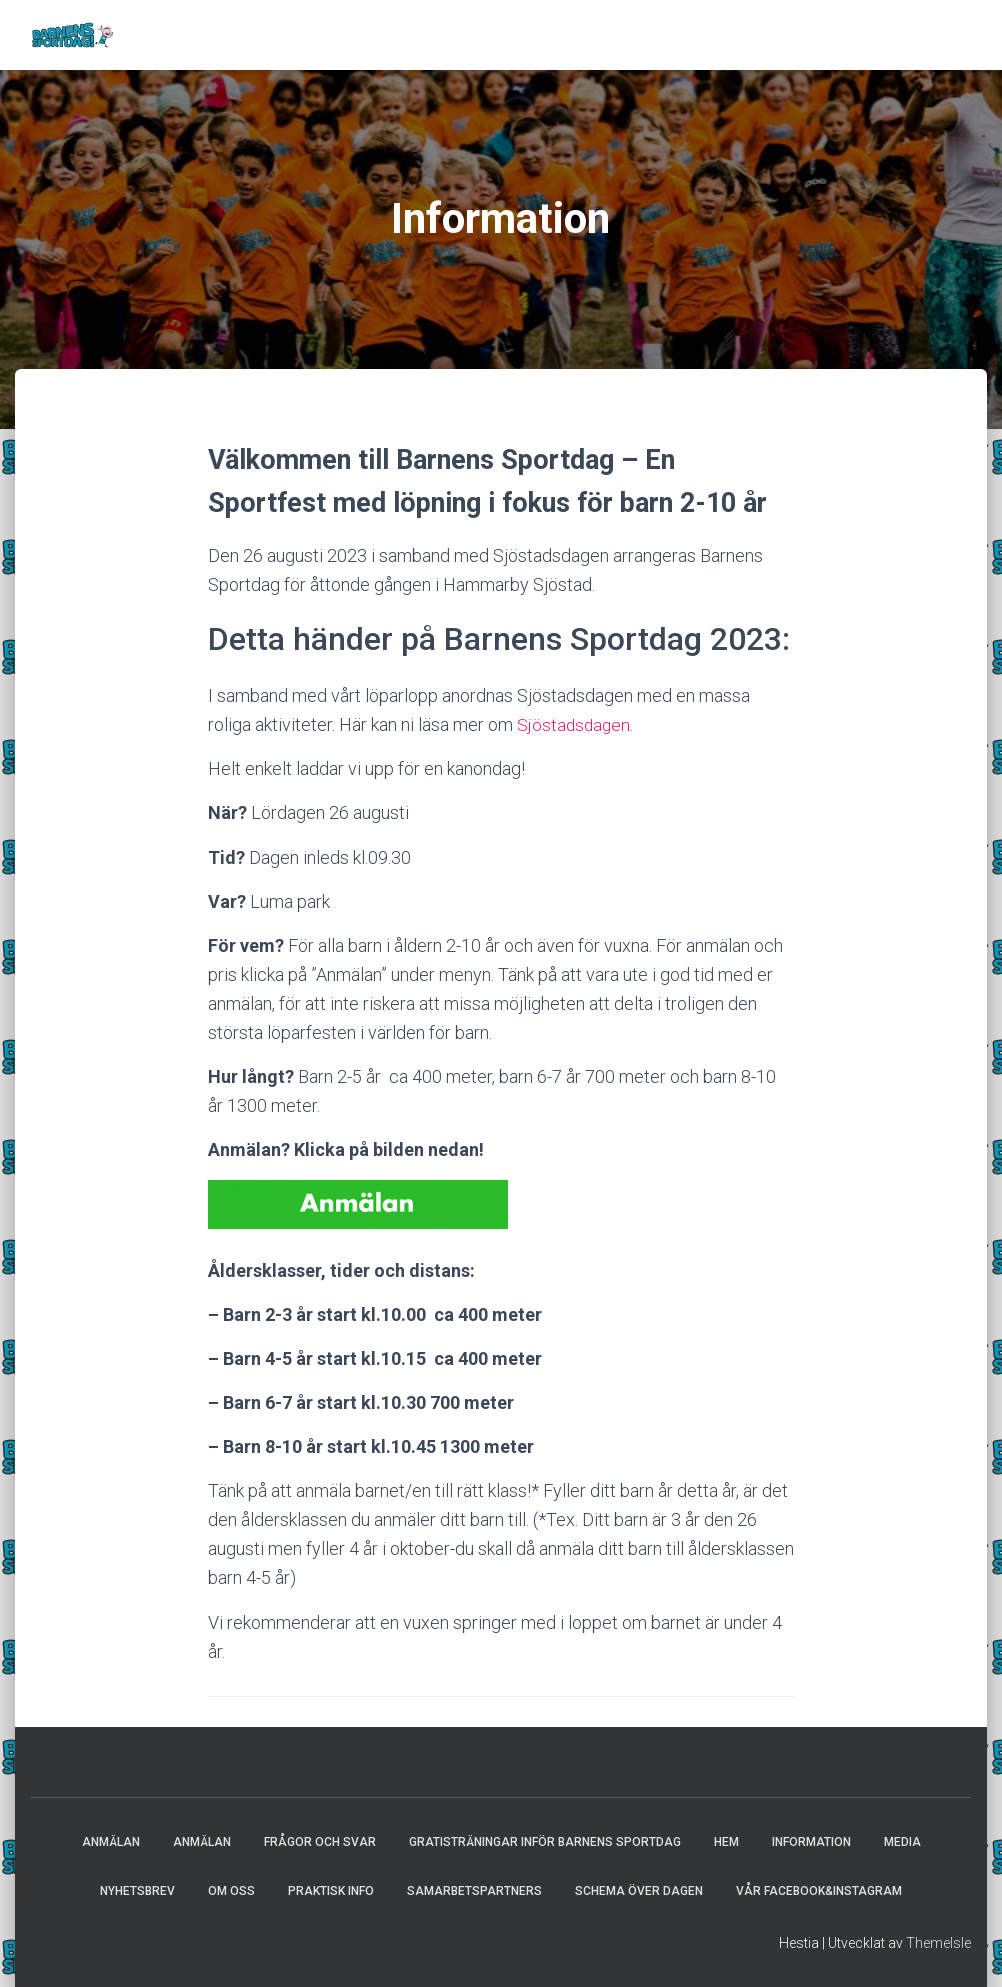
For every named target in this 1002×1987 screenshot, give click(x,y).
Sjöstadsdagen (575, 724)
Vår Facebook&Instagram (819, 1891)
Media (902, 1842)
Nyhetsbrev (137, 1891)
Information (811, 1842)
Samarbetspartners (474, 1891)
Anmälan (111, 1842)
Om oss (231, 1891)
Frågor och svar (320, 1842)
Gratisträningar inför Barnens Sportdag (545, 1842)
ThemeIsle (938, 1943)
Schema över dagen (639, 1891)
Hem (726, 1842)
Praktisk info (331, 1891)
